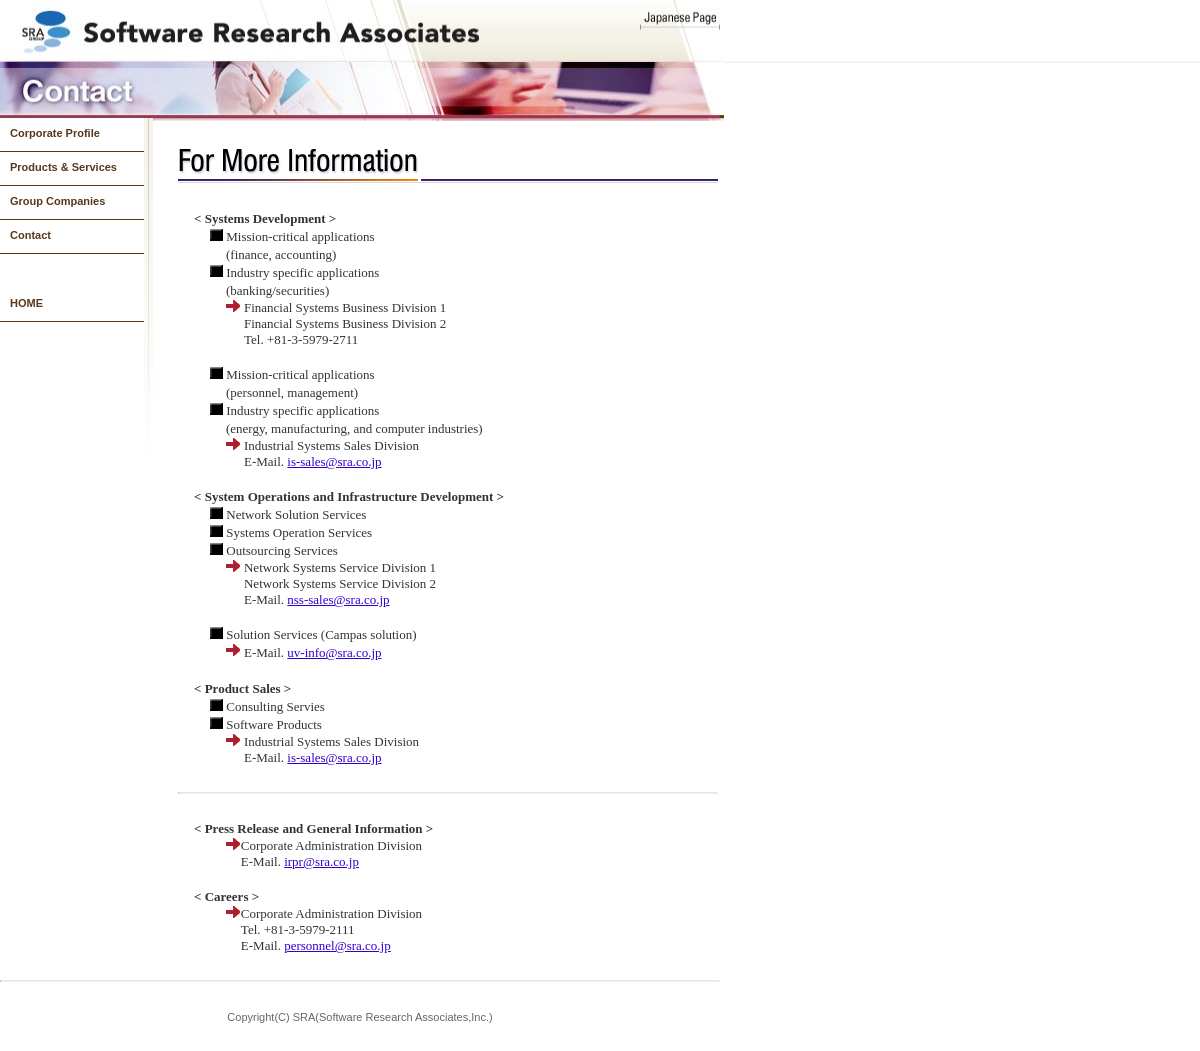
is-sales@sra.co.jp (334, 461)
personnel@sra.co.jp (337, 945)
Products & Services (63, 167)
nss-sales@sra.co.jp (338, 599)
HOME (26, 303)
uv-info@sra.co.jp (334, 652)
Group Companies (57, 201)
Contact (30, 235)
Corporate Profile (55, 133)
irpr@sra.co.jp (321, 861)
